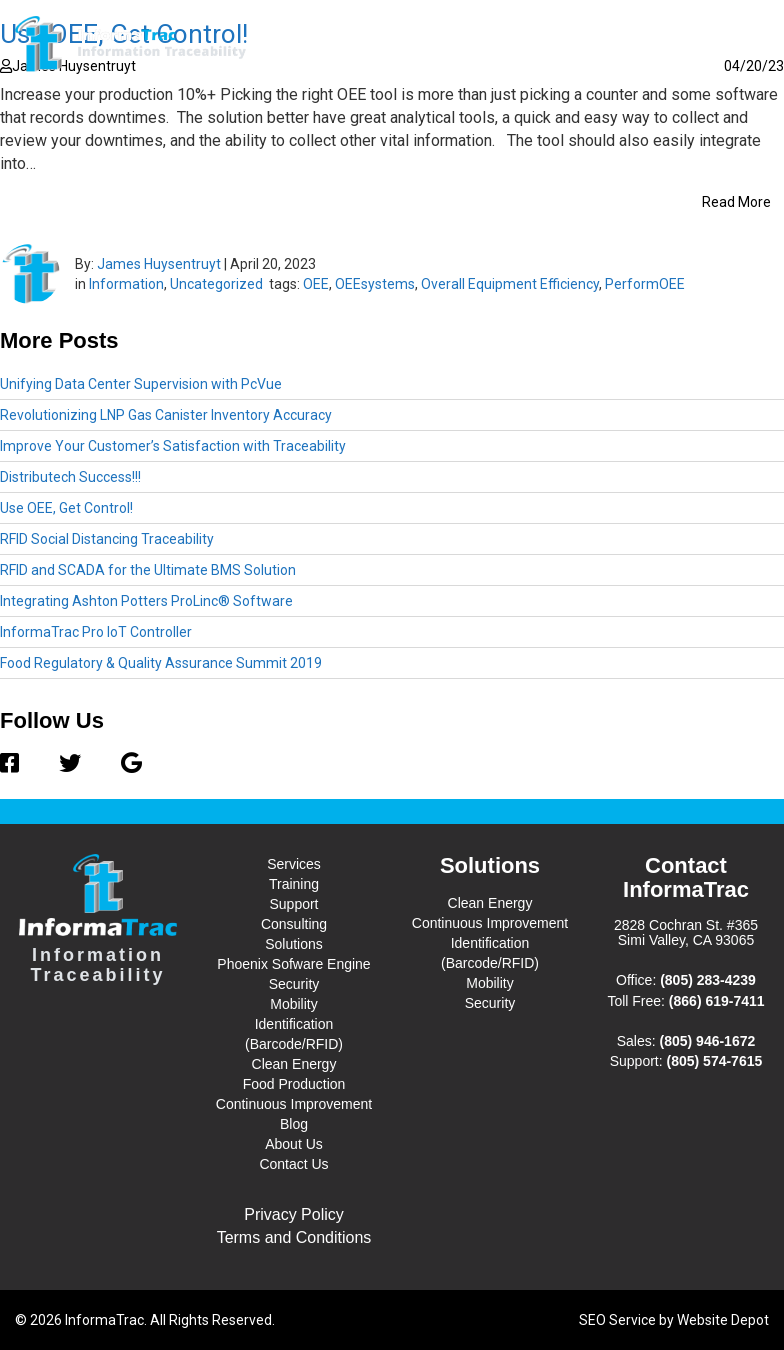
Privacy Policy (294, 1214)
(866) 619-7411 (717, 1001)
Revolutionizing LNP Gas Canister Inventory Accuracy (166, 415)
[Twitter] (70, 763)
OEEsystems (375, 284)
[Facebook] (19, 763)
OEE (316, 284)
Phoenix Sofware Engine (293, 964)
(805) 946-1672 (708, 1041)
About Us (626, 44)
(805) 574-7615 (715, 1061)
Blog (553, 44)
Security (294, 984)
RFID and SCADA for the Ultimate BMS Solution (148, 570)
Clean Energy (294, 1064)
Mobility (293, 1004)
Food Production (294, 1084)
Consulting (294, 924)
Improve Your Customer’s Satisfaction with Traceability (173, 446)
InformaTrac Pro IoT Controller (96, 632)
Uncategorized (216, 284)
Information (126, 284)
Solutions (472, 43)
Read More (736, 202)
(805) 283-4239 (708, 980)
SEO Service (617, 1320)
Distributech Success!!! (70, 477)
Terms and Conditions (294, 1237)
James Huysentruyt (159, 264)
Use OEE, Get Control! (66, 508)
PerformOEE (645, 284)
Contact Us (719, 44)
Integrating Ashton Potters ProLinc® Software (146, 601)
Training (294, 884)
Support (293, 904)
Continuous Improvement (294, 1104)
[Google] (121, 763)
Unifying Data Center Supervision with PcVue (141, 384)
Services (372, 43)
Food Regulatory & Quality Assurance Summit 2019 (161, 663)
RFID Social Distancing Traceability (107, 539)
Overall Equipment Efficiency (510, 284)
